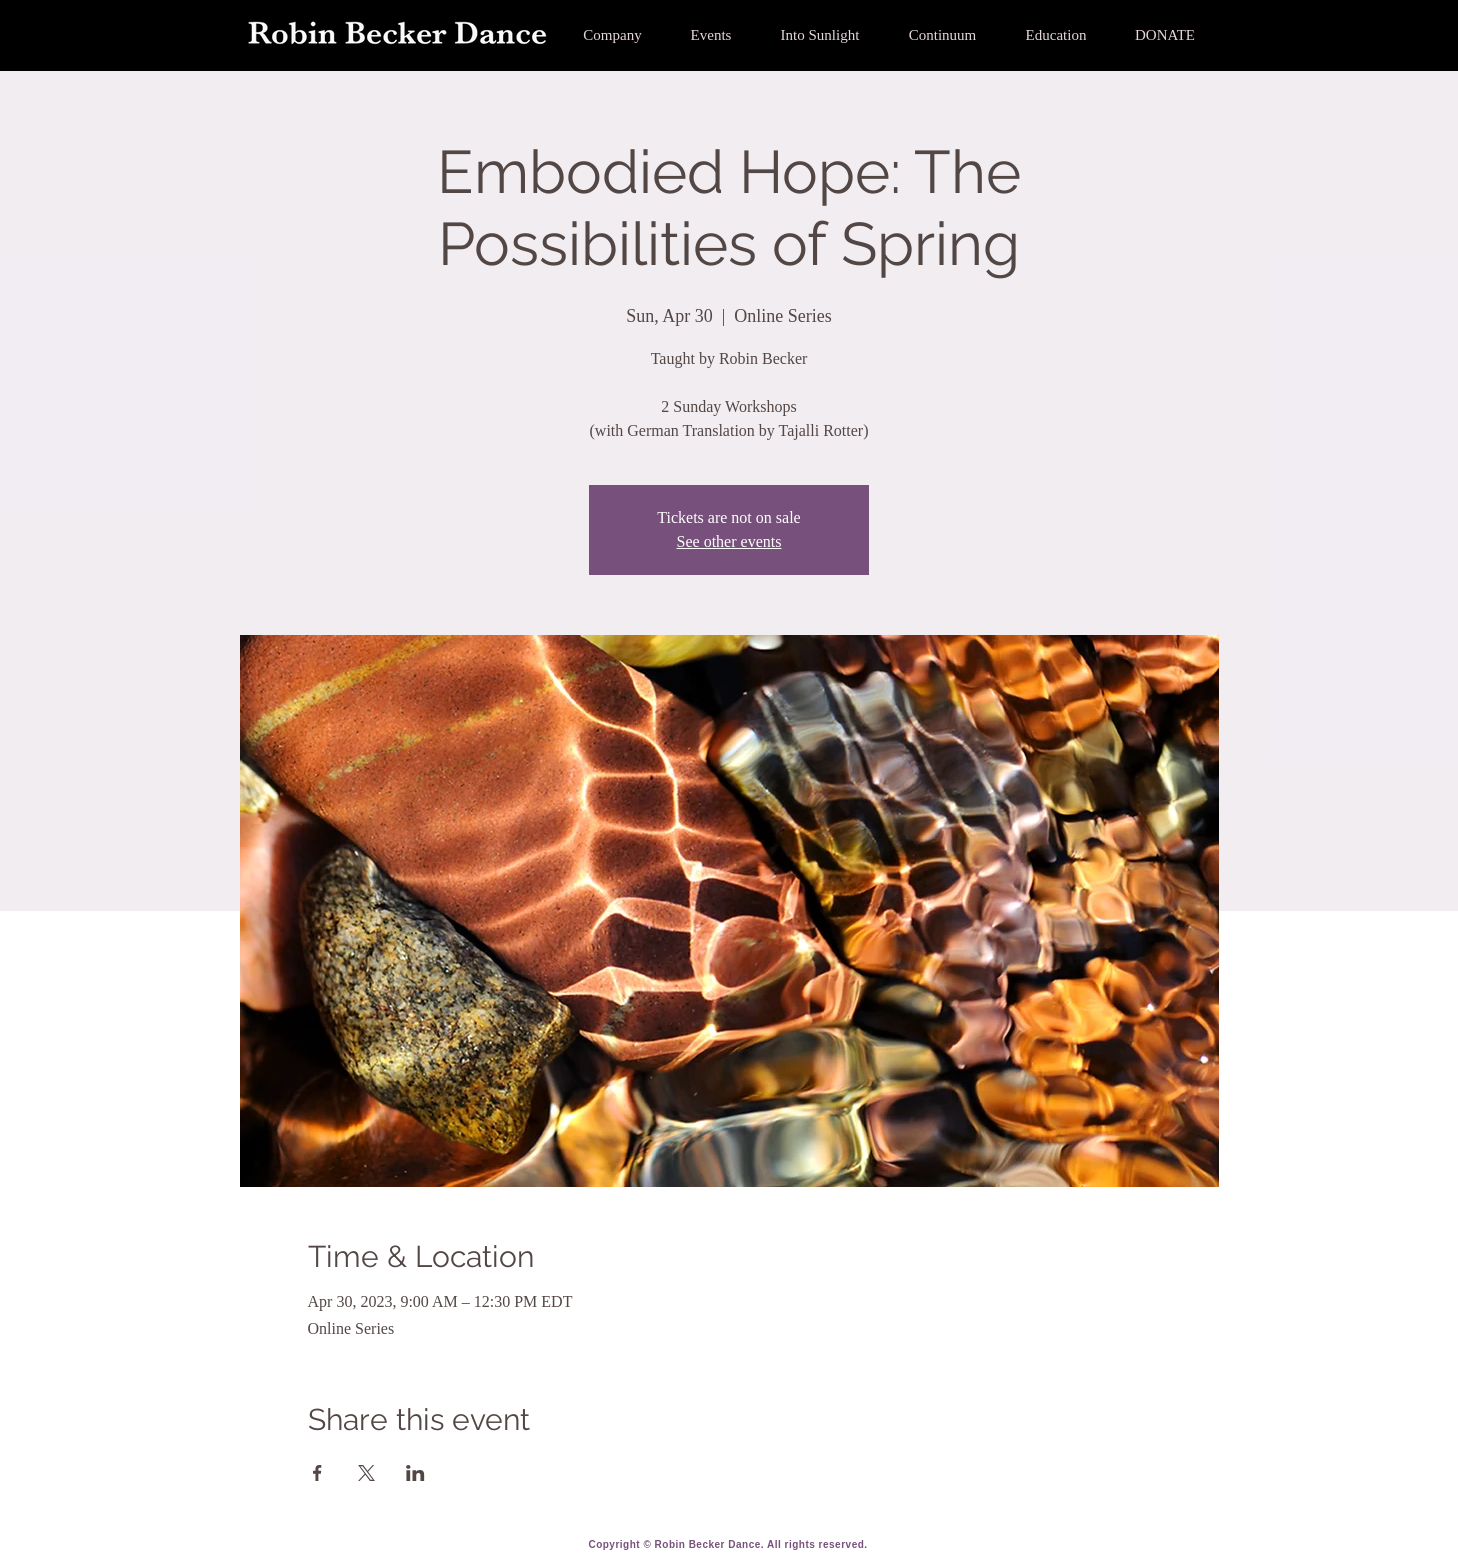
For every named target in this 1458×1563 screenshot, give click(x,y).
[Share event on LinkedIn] (415, 1473)
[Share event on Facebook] (317, 1473)
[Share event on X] (366, 1473)
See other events (729, 541)
